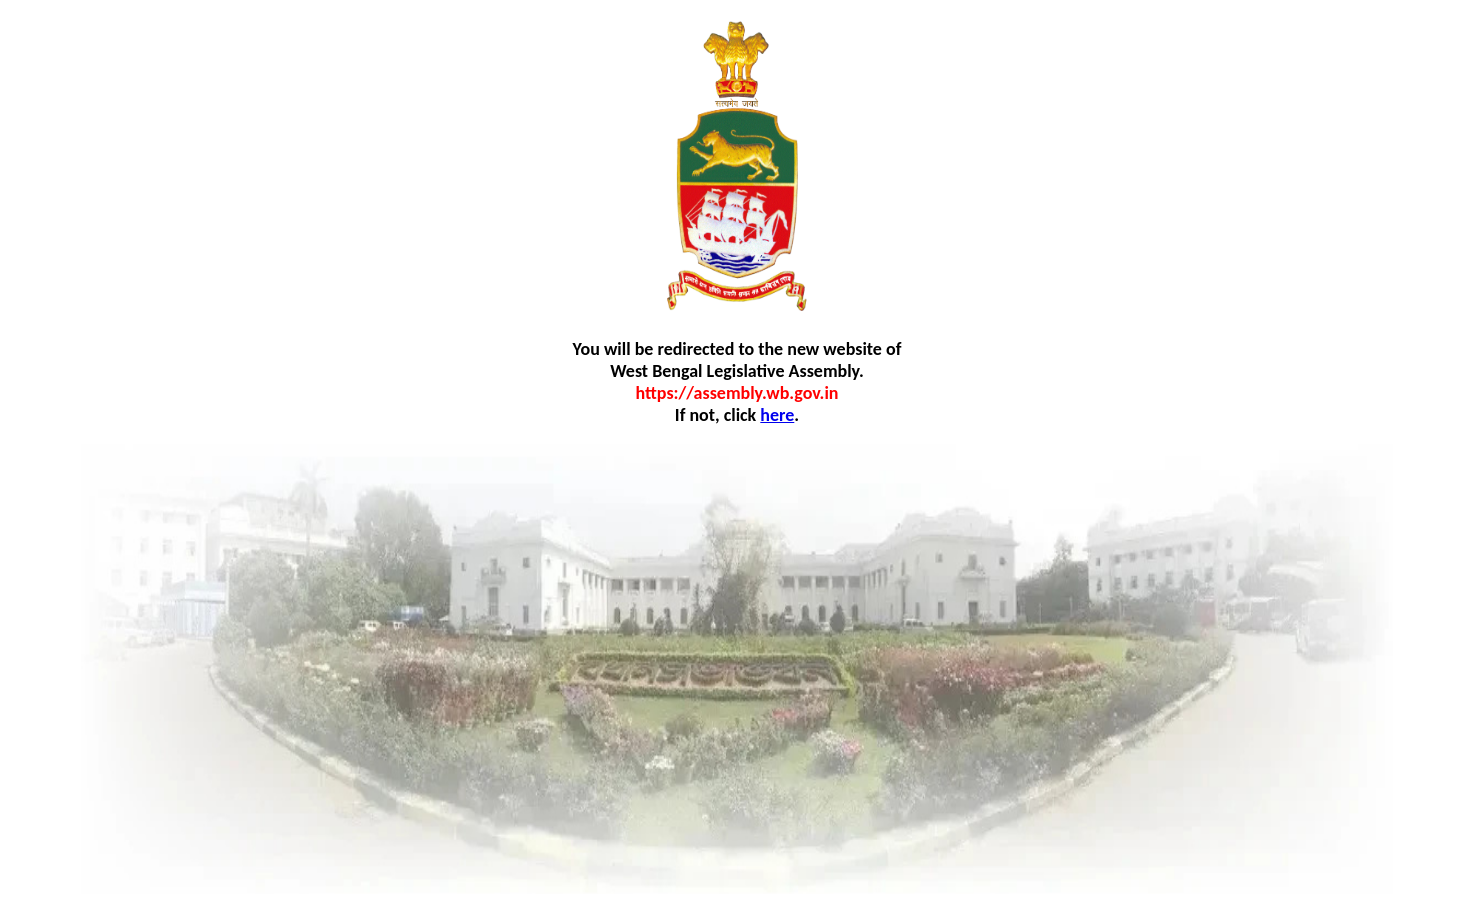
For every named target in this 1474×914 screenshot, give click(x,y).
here (777, 415)
